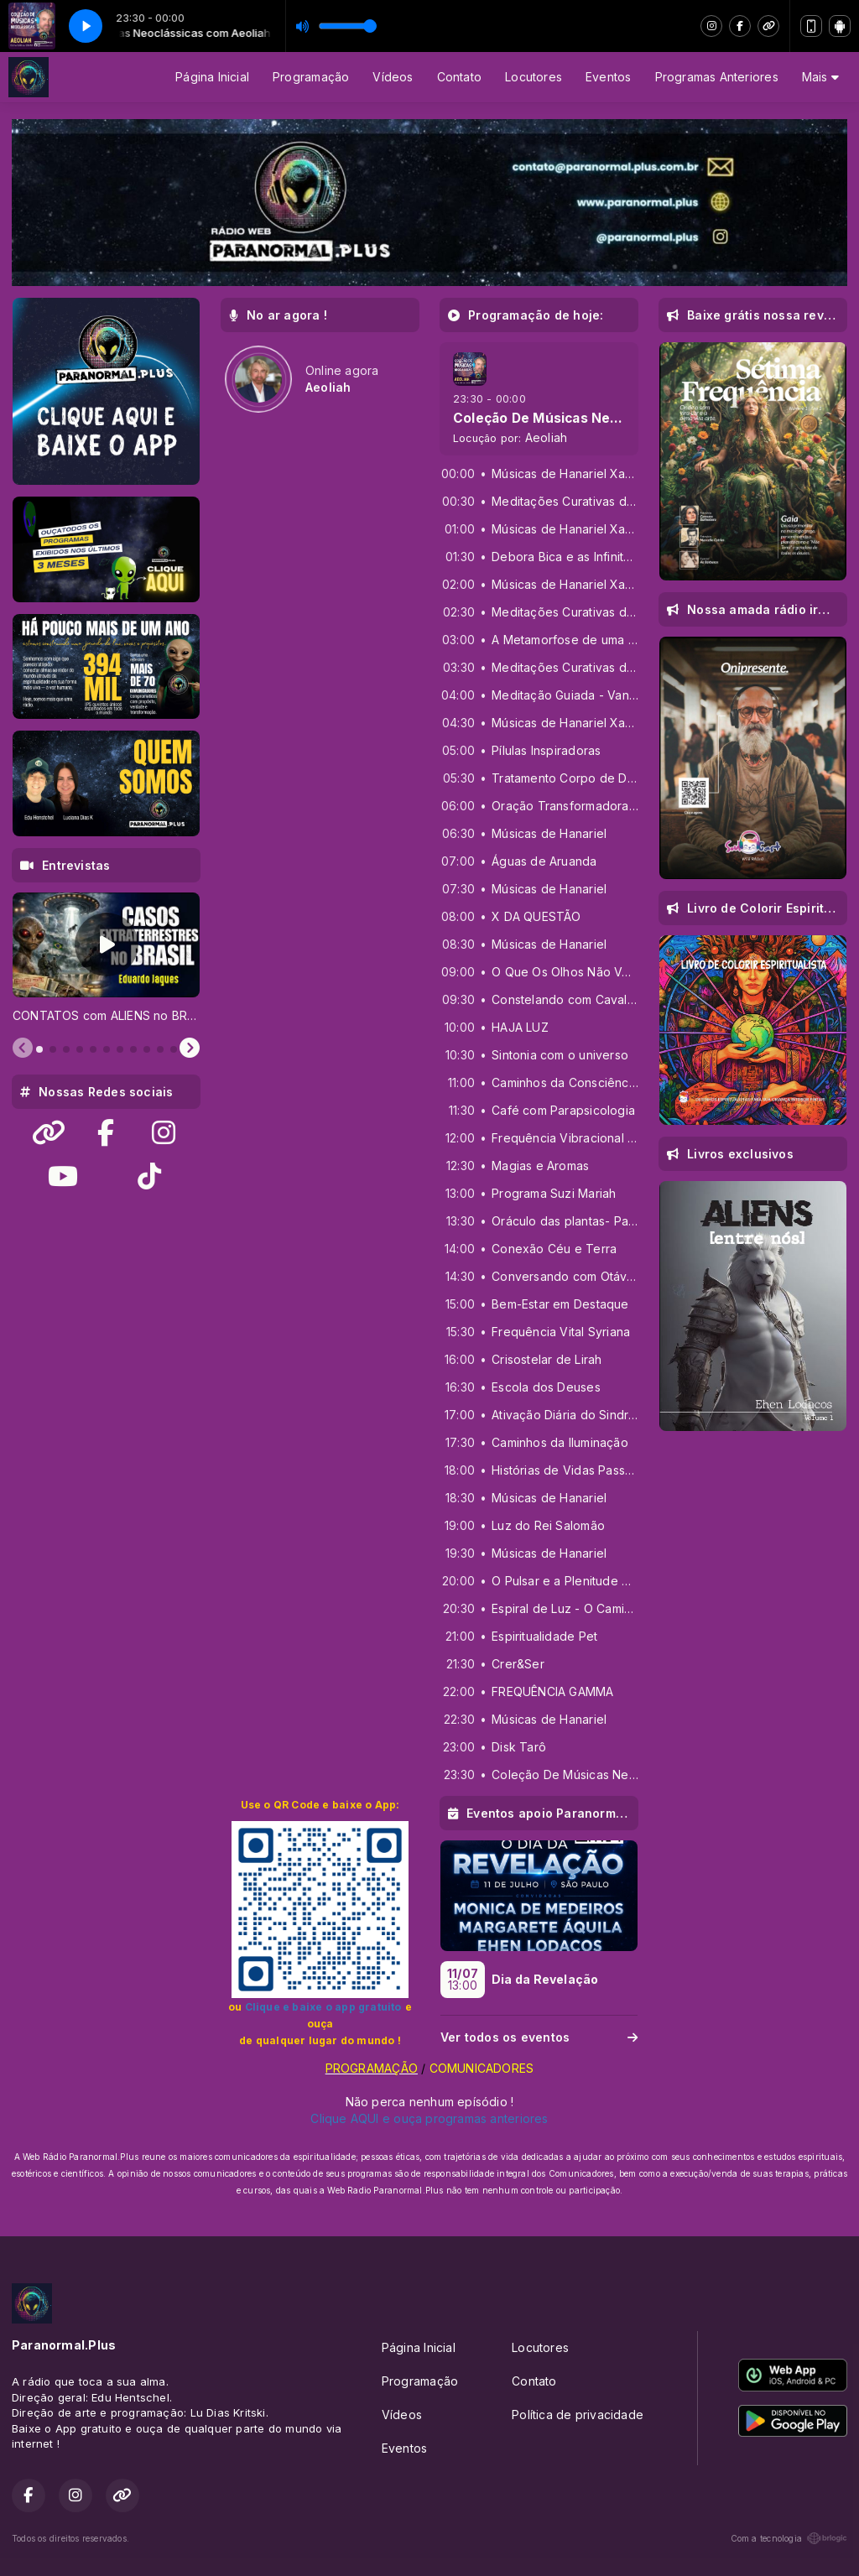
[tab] (39, 1049)
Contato (459, 77)
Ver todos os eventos (539, 2037)
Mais (820, 77)
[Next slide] (190, 1048)
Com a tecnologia (789, 2538)
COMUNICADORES (479, 2068)
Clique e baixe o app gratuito (323, 2007)
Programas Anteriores (716, 77)
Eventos (608, 77)
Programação (311, 77)
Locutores (533, 77)
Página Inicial (212, 77)
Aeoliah (546, 437)
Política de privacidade (577, 2414)
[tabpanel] (106, 958)
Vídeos (392, 77)
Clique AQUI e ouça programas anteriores (429, 2118)
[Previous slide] (23, 1048)
